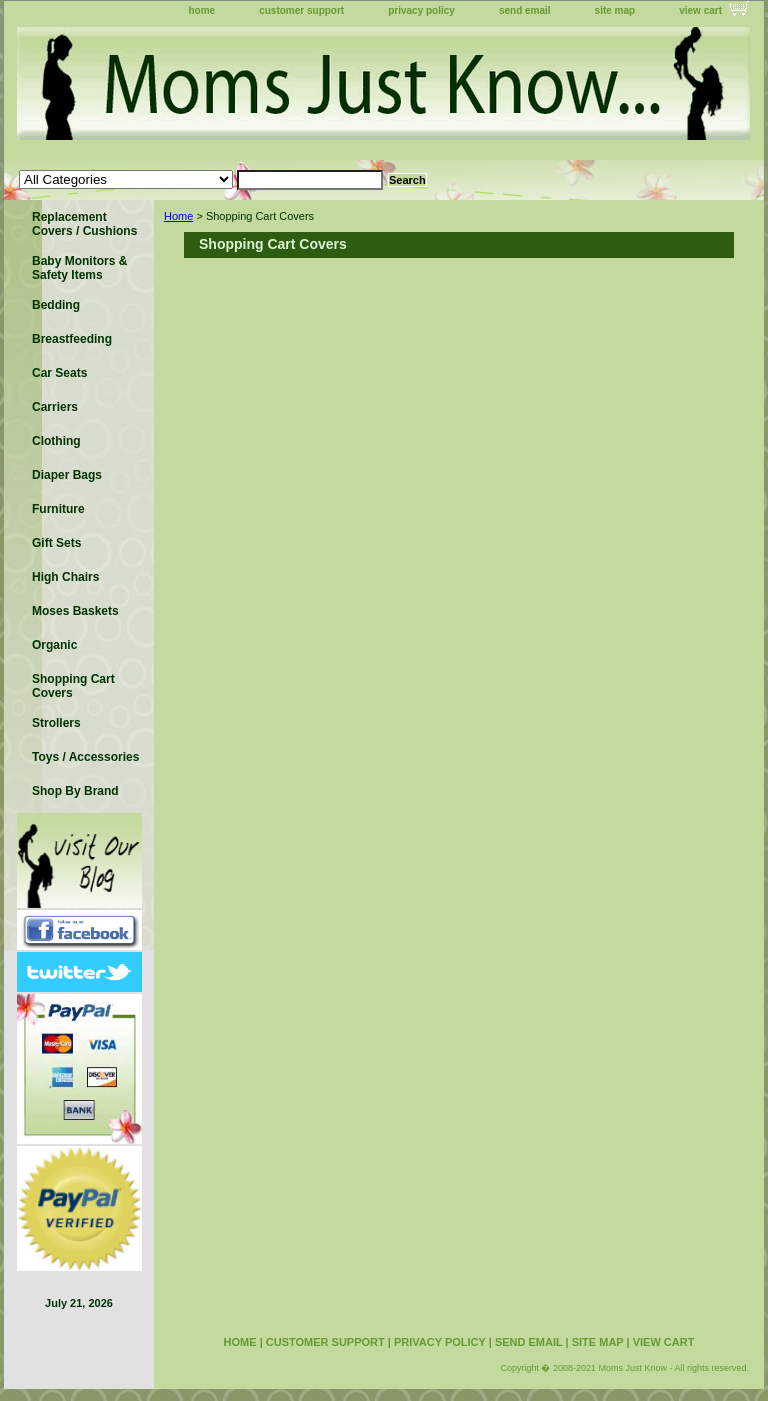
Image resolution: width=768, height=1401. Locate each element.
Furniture (58, 509)
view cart (700, 10)
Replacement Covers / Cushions (84, 224)
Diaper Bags (67, 475)
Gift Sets (56, 543)
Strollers (56, 723)
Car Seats (59, 373)
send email (525, 10)
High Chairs (65, 577)
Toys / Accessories (85, 757)
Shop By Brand (75, 791)
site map (615, 10)
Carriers (55, 407)
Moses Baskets (75, 611)
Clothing (56, 441)
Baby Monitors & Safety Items (79, 268)
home (202, 10)
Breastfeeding (72, 339)
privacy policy (421, 10)
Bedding (56, 305)
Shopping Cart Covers (73, 686)
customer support (301, 10)
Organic (54, 645)
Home (178, 216)
